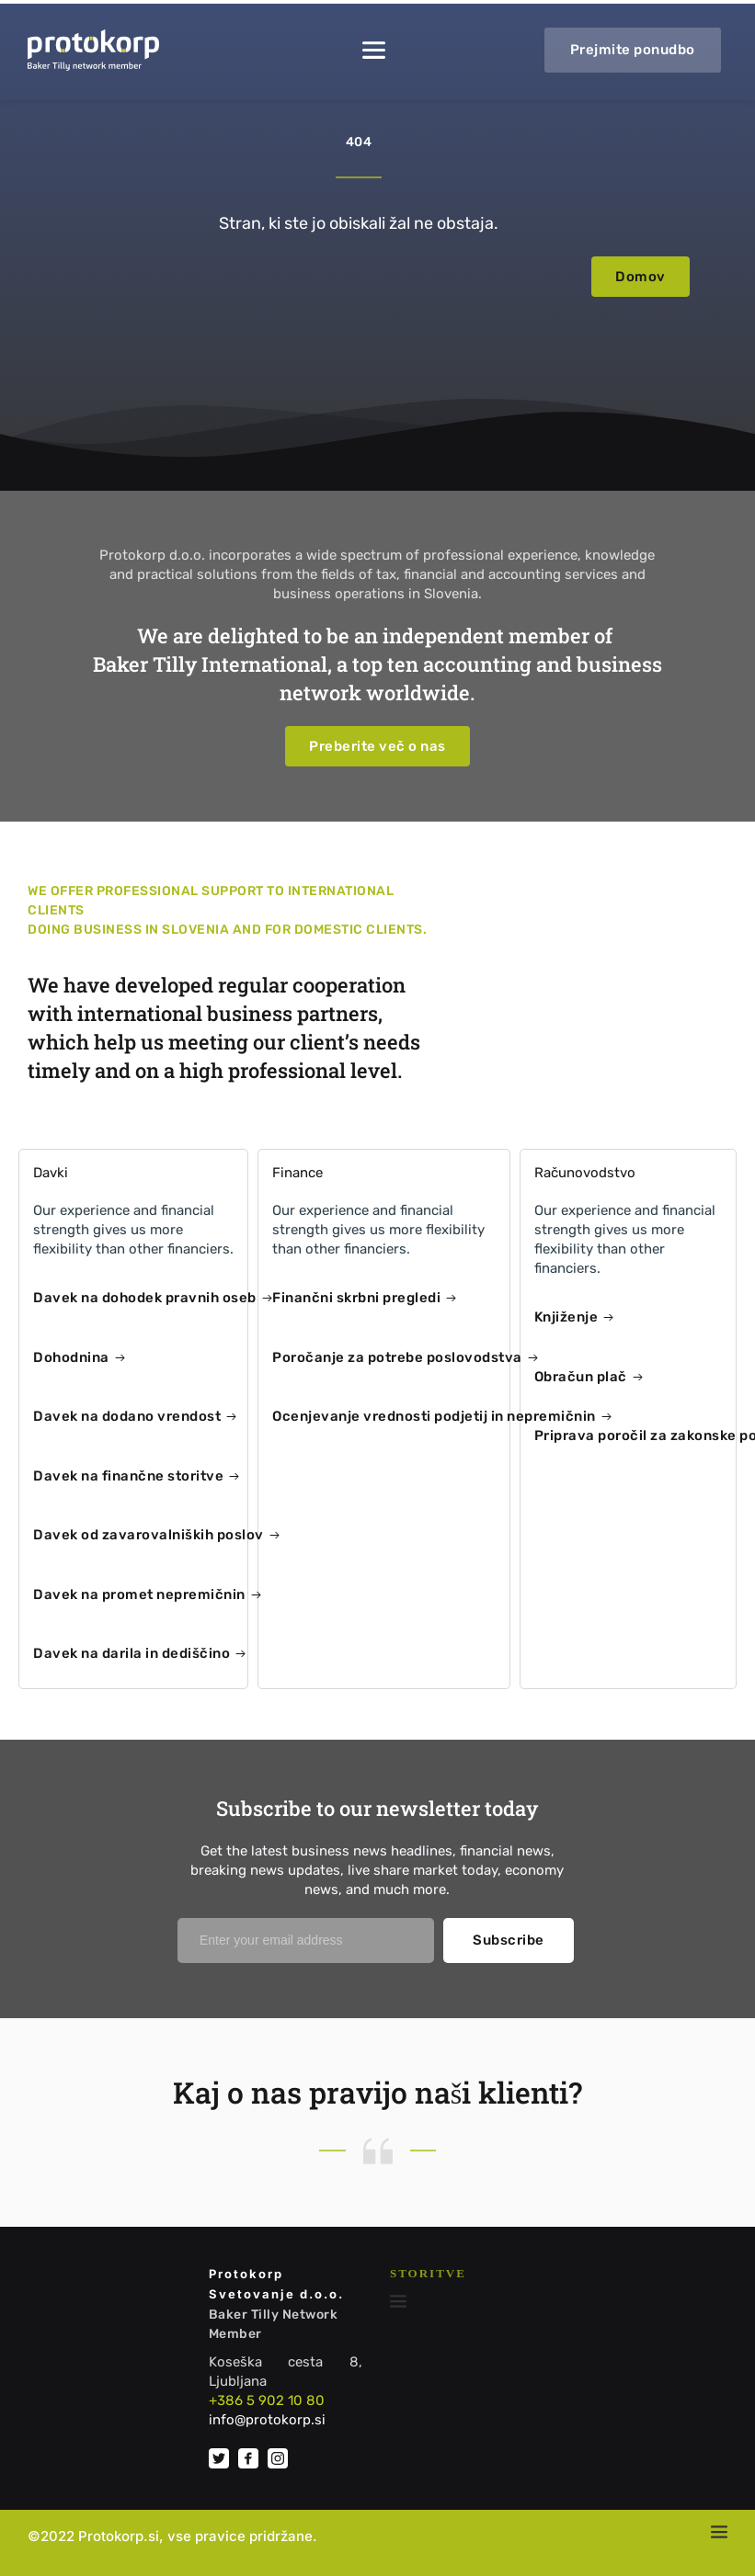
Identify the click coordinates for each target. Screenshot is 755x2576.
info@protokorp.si (267, 2419)
